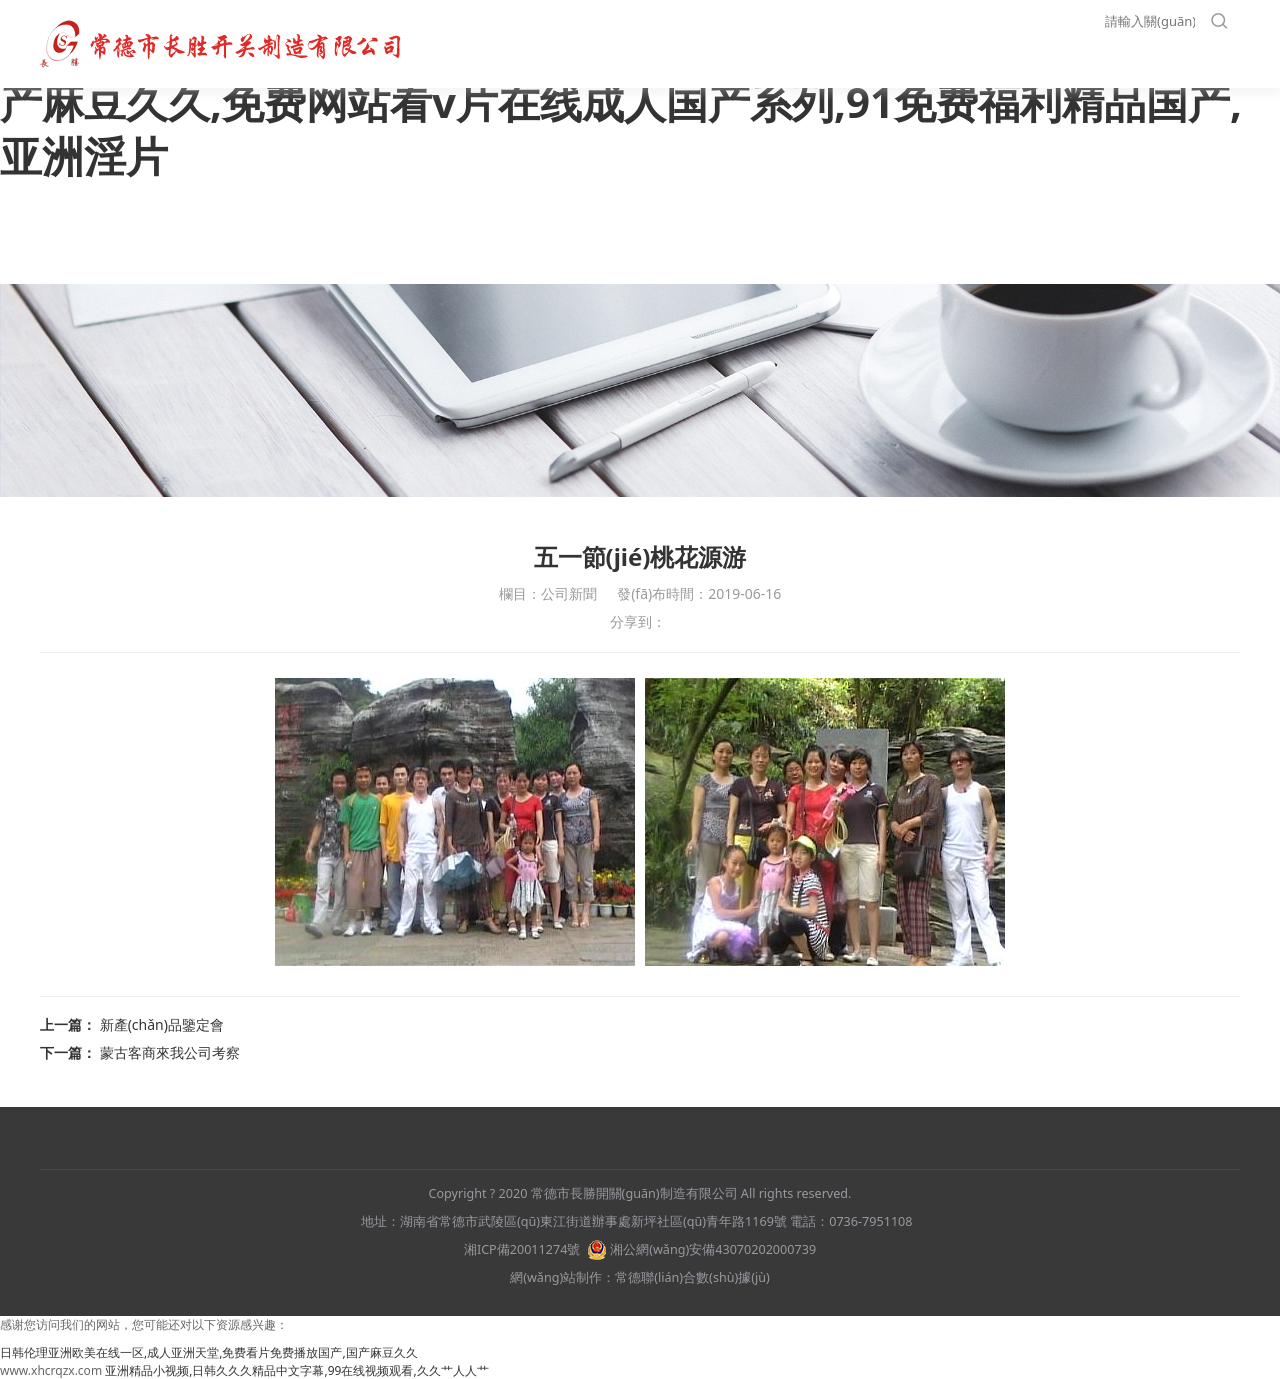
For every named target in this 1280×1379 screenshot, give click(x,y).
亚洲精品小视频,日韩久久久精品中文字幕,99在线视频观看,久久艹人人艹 (296, 1370)
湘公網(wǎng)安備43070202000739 (701, 1249)
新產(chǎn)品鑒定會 (162, 1024)
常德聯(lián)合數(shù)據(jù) (692, 1277)
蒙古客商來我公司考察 (170, 1052)
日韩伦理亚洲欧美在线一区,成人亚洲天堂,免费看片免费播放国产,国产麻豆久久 (209, 1352)
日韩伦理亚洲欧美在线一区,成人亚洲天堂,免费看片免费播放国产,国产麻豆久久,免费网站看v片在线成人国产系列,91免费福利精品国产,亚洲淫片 (627, 101)
